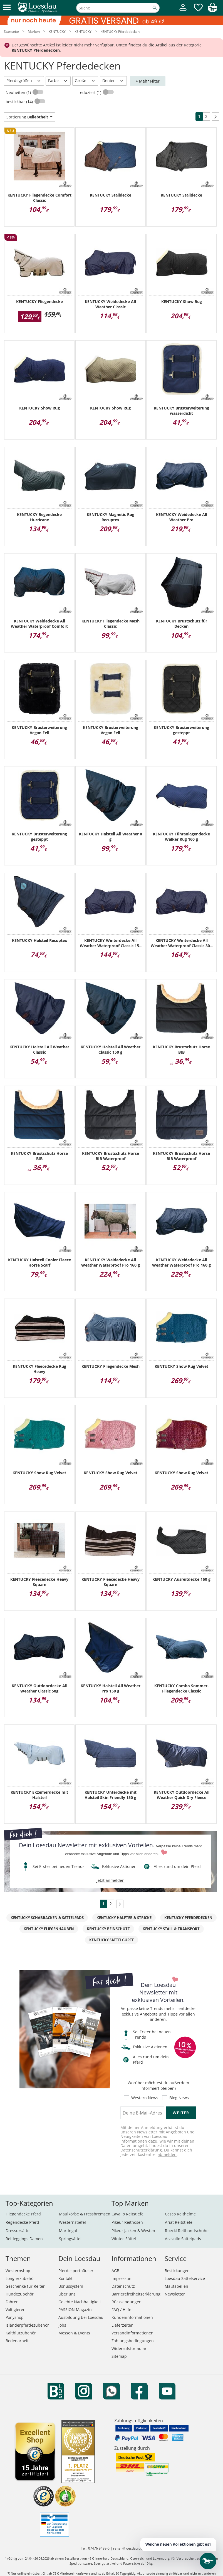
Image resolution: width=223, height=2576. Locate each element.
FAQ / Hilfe (121, 2309)
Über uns (67, 2294)
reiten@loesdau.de (127, 2548)
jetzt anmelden (110, 1880)
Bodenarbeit (17, 2340)
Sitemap (119, 2356)
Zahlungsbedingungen (133, 2340)
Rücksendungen (127, 2301)
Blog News (179, 2097)
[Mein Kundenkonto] (183, 11)
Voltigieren (16, 2309)
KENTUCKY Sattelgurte (111, 1939)
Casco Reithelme (180, 2214)
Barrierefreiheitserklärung (136, 2294)
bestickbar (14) (20, 101)
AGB (115, 2270)
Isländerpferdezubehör (27, 2325)
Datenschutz (123, 2286)
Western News (144, 2097)
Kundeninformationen (132, 2317)
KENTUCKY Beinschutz (108, 1928)
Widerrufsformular (129, 2348)
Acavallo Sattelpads (183, 2238)
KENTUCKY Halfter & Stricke (124, 1917)
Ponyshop (15, 2317)
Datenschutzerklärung (141, 2150)
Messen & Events (74, 2333)
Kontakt (65, 2278)
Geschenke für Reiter (25, 2286)
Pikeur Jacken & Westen (133, 2230)
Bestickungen (177, 2270)
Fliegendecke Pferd (23, 2214)
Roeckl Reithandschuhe (187, 2230)
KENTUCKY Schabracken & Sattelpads (47, 1917)
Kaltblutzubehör (21, 2333)
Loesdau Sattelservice (185, 2278)
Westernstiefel (72, 2222)
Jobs (62, 2325)
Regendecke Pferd (22, 2222)
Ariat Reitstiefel (179, 2222)
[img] (212, 10)
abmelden (167, 2154)
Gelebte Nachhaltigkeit (79, 2301)
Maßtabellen (176, 2286)
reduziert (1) (90, 92)
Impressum (122, 2278)
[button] (7, 7)
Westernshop (18, 2270)
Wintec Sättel (124, 2238)
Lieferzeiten (122, 2325)
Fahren (12, 2301)
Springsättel (70, 2238)
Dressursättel (18, 2230)
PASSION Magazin (75, 2309)
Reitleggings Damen (24, 2238)
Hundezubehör (20, 2294)
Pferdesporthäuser (75, 2270)
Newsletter (175, 2294)
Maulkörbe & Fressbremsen (84, 2214)
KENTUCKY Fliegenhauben (49, 1928)
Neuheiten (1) (19, 92)
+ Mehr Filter (148, 81)
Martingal (68, 2230)
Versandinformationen (132, 2333)
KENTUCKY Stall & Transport (171, 1928)
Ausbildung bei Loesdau (80, 2317)
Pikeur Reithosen (127, 2222)
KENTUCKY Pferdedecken (188, 1917)
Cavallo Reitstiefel (128, 2214)
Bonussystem (70, 2286)
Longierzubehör (20, 2278)
